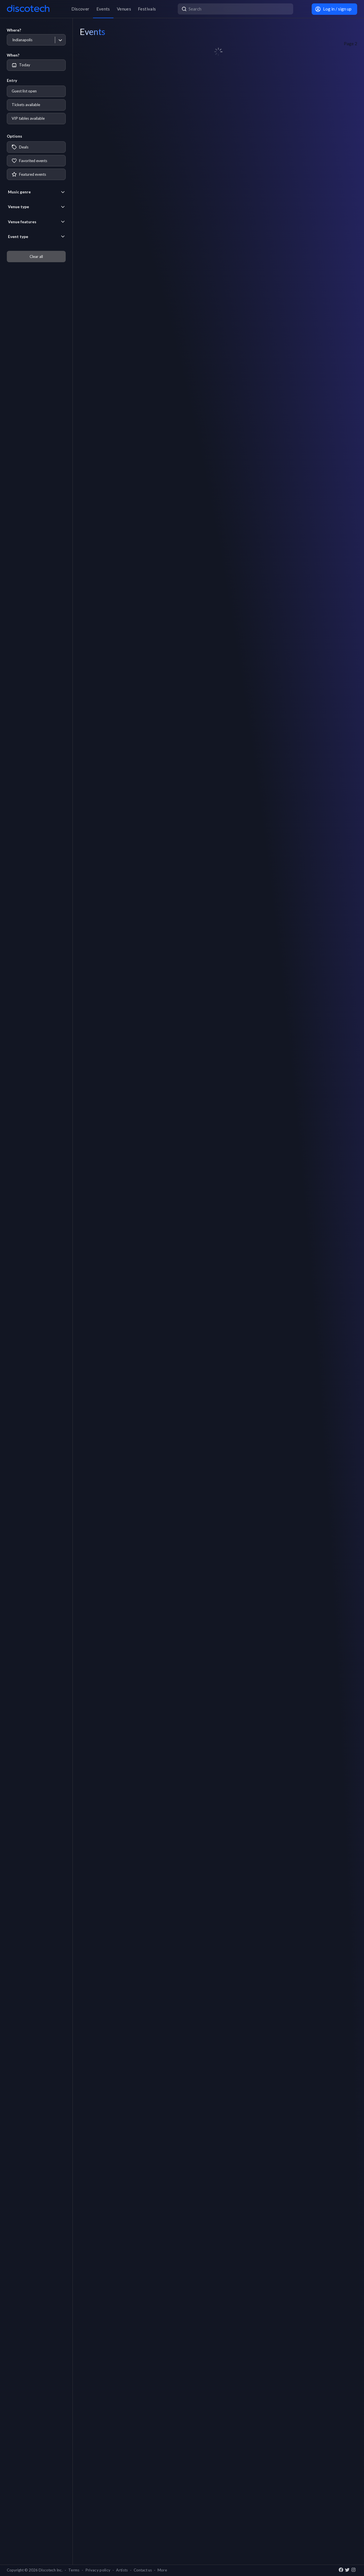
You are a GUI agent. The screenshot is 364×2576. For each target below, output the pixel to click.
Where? (14, 30)
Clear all (36, 256)
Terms (74, 2570)
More (162, 2570)
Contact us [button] (143, 2570)
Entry (12, 80)
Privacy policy (98, 2570)
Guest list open (24, 91)
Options (14, 136)
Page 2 (350, 43)
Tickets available (26, 104)
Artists (122, 2570)
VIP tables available (28, 118)
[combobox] (12, 40)
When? (13, 55)
